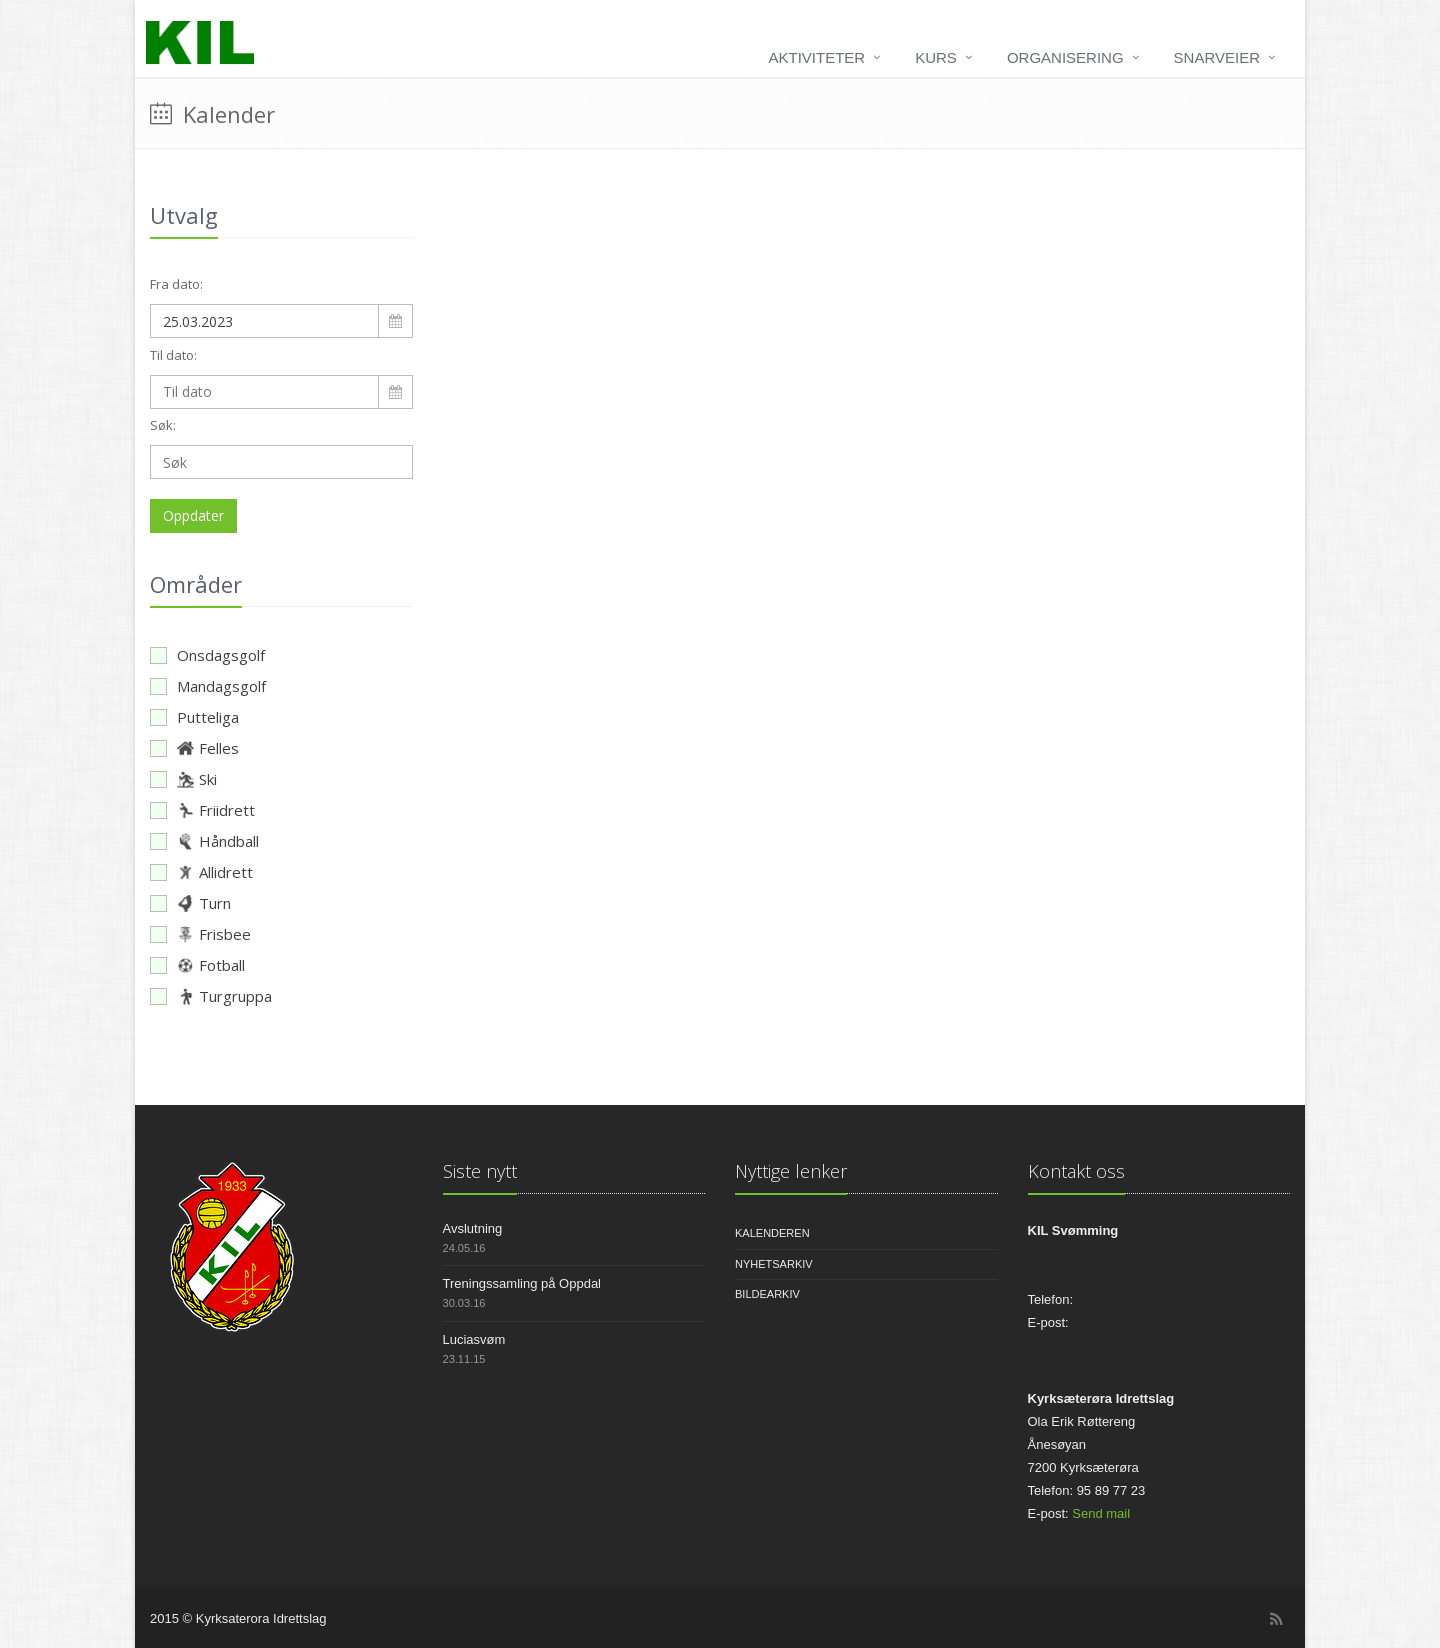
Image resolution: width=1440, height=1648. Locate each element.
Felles (194, 748)
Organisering (1065, 57)
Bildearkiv (767, 1294)
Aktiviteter (817, 57)
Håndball (204, 841)
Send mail (1101, 1513)
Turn (190, 903)
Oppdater (193, 515)
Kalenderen (772, 1233)
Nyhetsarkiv (774, 1264)
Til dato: (173, 355)
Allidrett (201, 872)
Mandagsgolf (208, 686)
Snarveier (1217, 57)
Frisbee (200, 934)
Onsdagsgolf (207, 655)
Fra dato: (176, 284)
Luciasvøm (474, 1339)
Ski (183, 779)
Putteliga (194, 717)
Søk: (163, 425)
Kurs (936, 57)
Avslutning (473, 1228)
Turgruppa (211, 996)
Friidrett (202, 810)
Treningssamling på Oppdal (522, 1283)
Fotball (197, 965)
